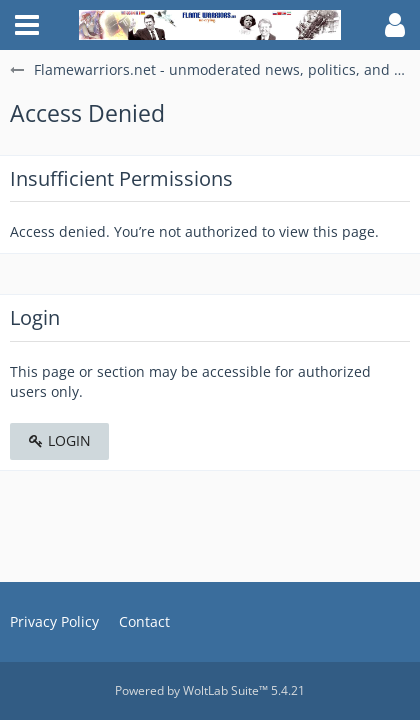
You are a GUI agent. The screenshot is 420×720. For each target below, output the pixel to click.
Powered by (210, 690)
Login (59, 440)
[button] (27, 25)
